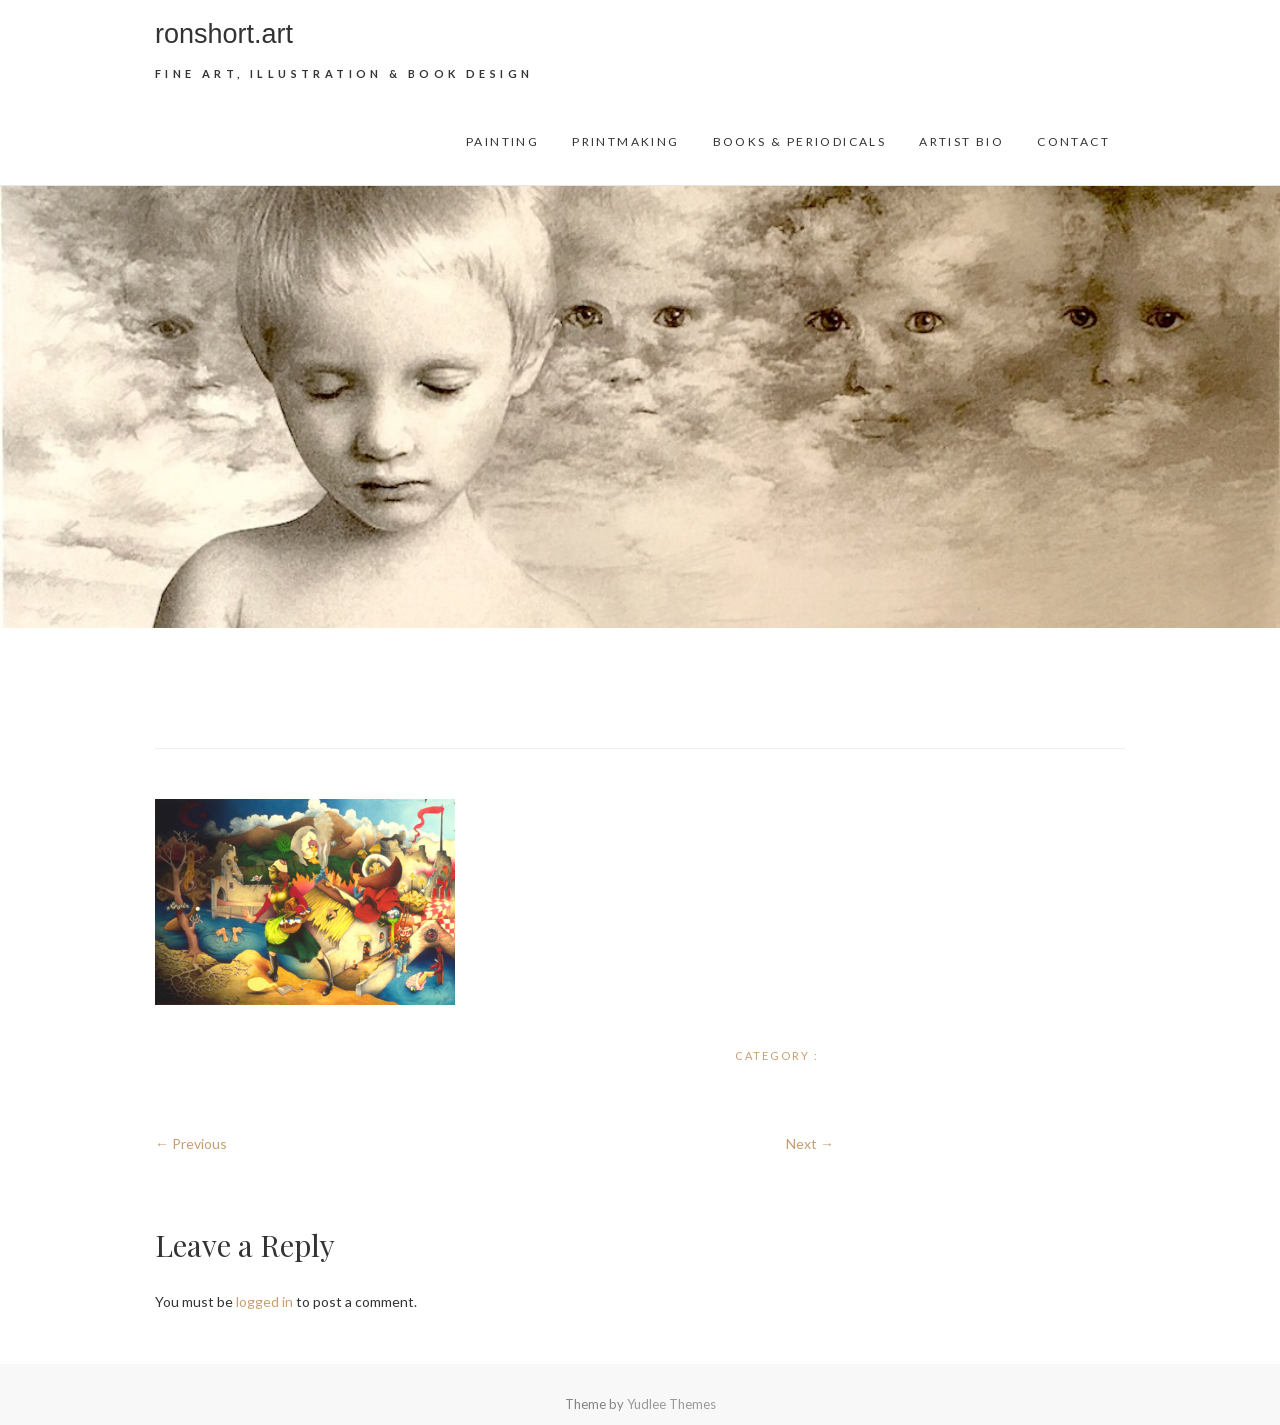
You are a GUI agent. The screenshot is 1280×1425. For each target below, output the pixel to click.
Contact (1073, 141)
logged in (264, 1301)
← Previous (191, 1143)
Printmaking (625, 141)
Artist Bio (961, 141)
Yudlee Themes (671, 1404)
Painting (502, 141)
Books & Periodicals (800, 141)
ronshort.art (224, 34)
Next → (810, 1143)
